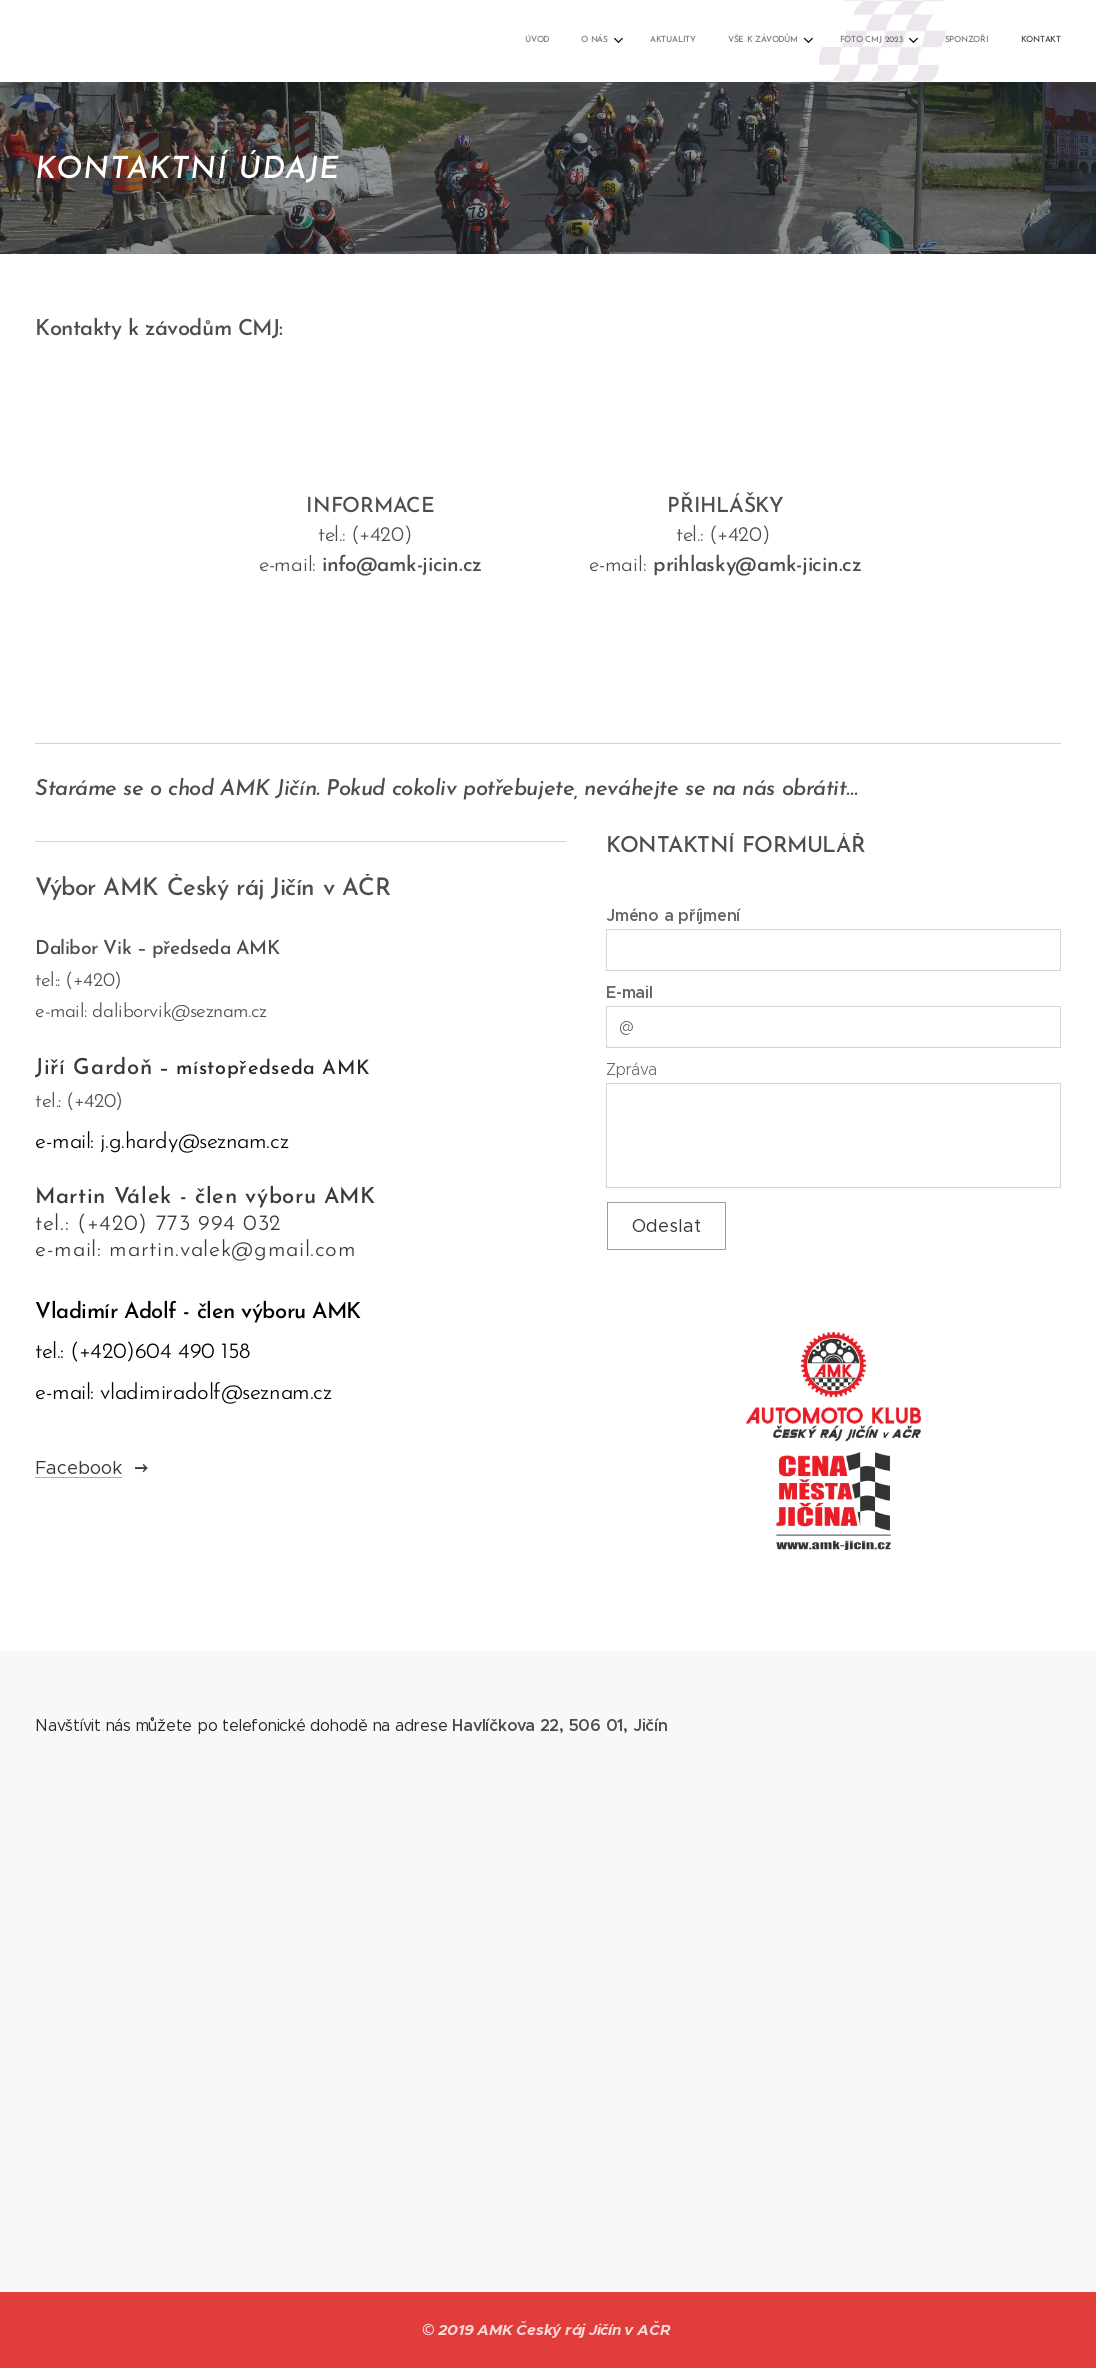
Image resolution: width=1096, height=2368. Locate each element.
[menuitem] (844, 41)
